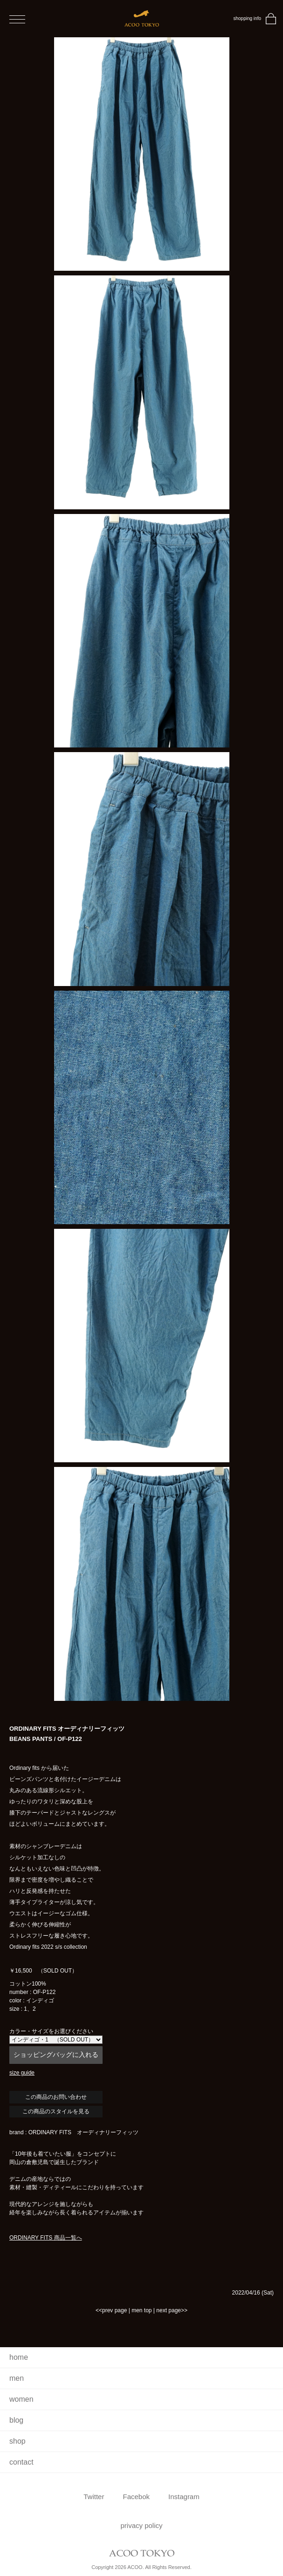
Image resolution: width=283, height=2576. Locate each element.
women (21, 2399)
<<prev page (111, 2310)
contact (21, 2462)
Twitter (93, 2497)
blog (16, 2420)
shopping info (248, 18)
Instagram (184, 2497)
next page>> (171, 2310)
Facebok (136, 2497)
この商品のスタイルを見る (56, 2111)
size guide (22, 2072)
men (16, 2378)
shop (17, 2441)
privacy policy (141, 2525)
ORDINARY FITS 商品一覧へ (45, 2237)
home (18, 2357)
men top (141, 2310)
